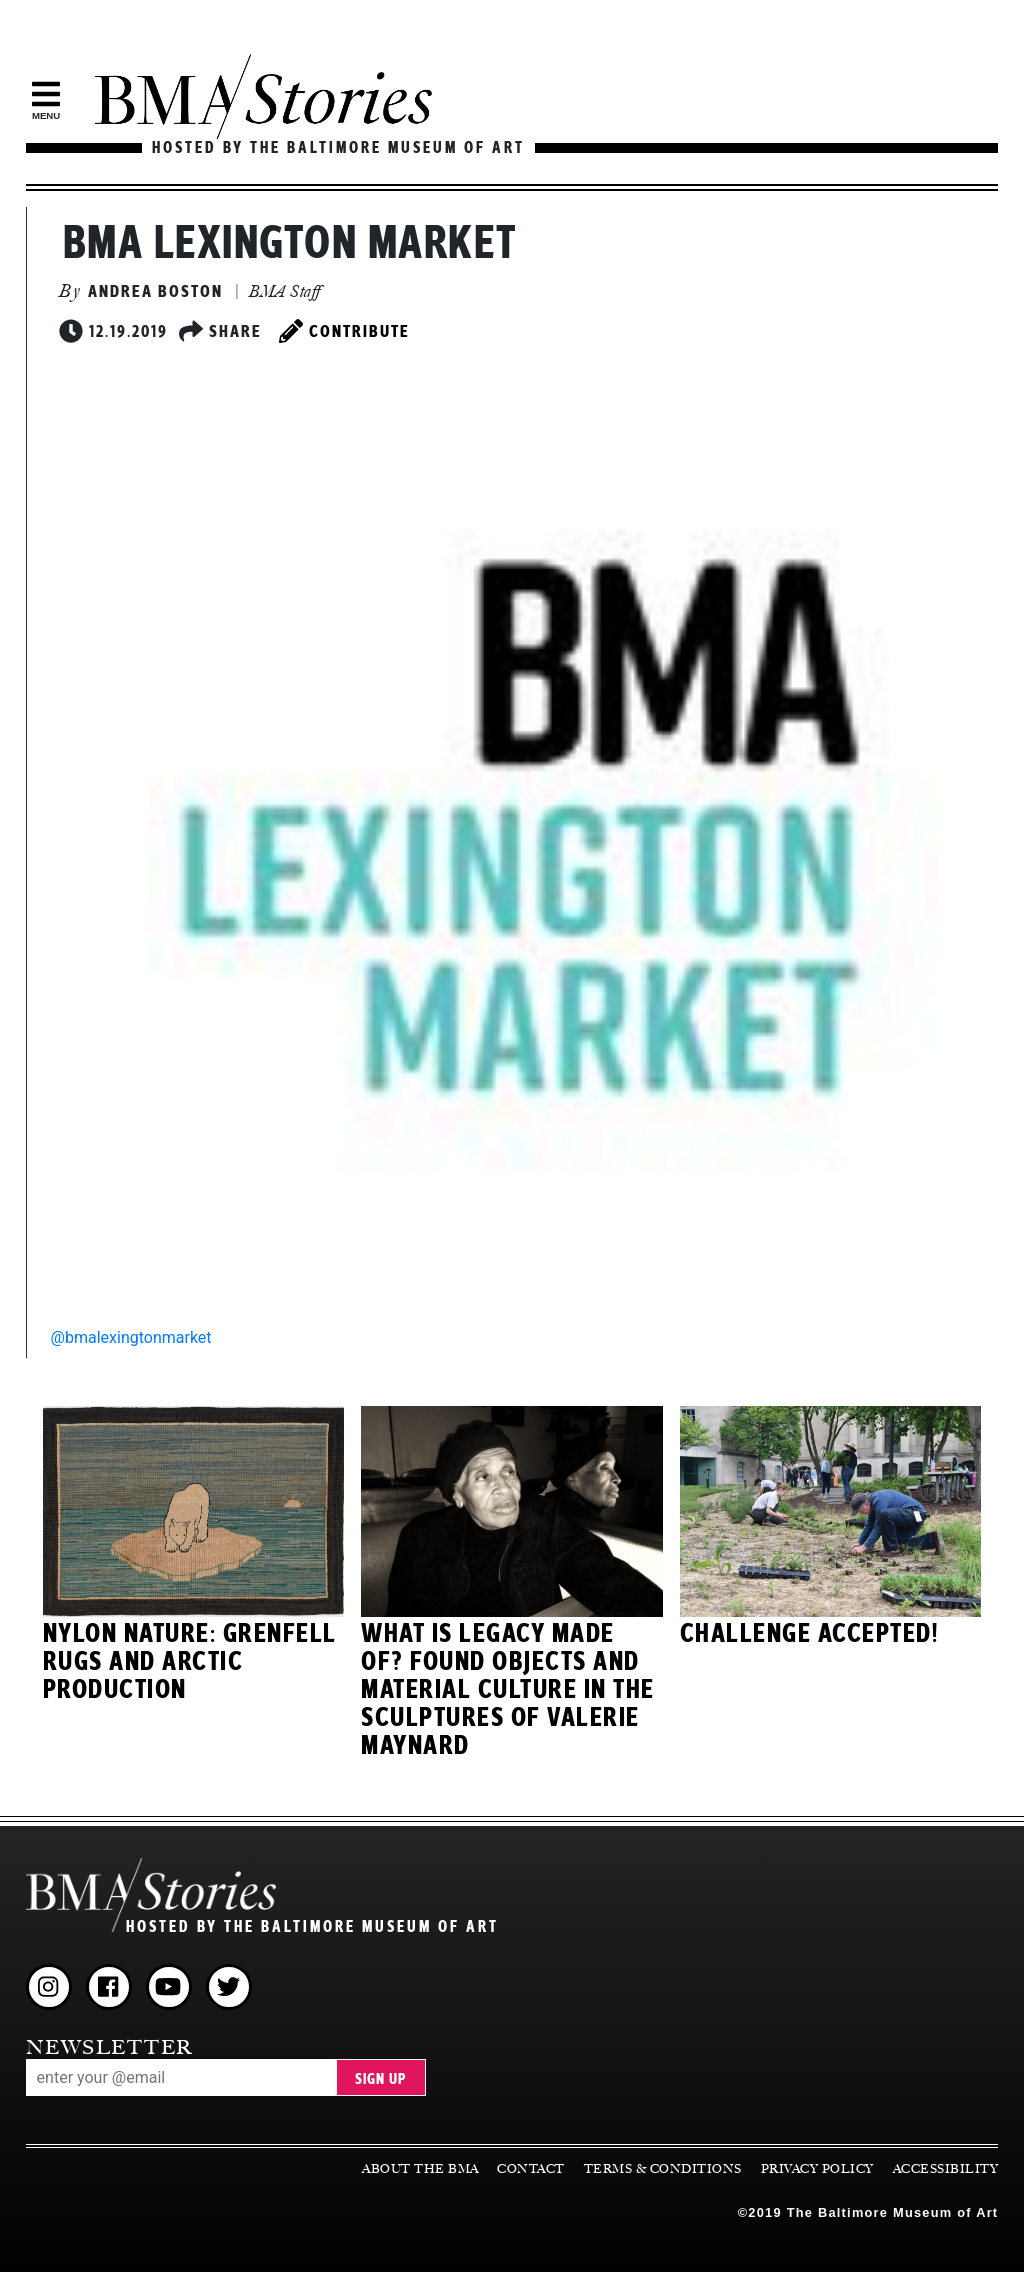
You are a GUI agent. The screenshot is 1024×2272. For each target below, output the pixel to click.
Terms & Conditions (663, 2169)
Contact (531, 2169)
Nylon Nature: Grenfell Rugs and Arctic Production (190, 1662)
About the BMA (420, 2169)
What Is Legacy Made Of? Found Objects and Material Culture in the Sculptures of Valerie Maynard (508, 1690)
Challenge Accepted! (809, 1634)
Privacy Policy (817, 2169)
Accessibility (946, 2169)
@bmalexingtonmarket (131, 1337)
